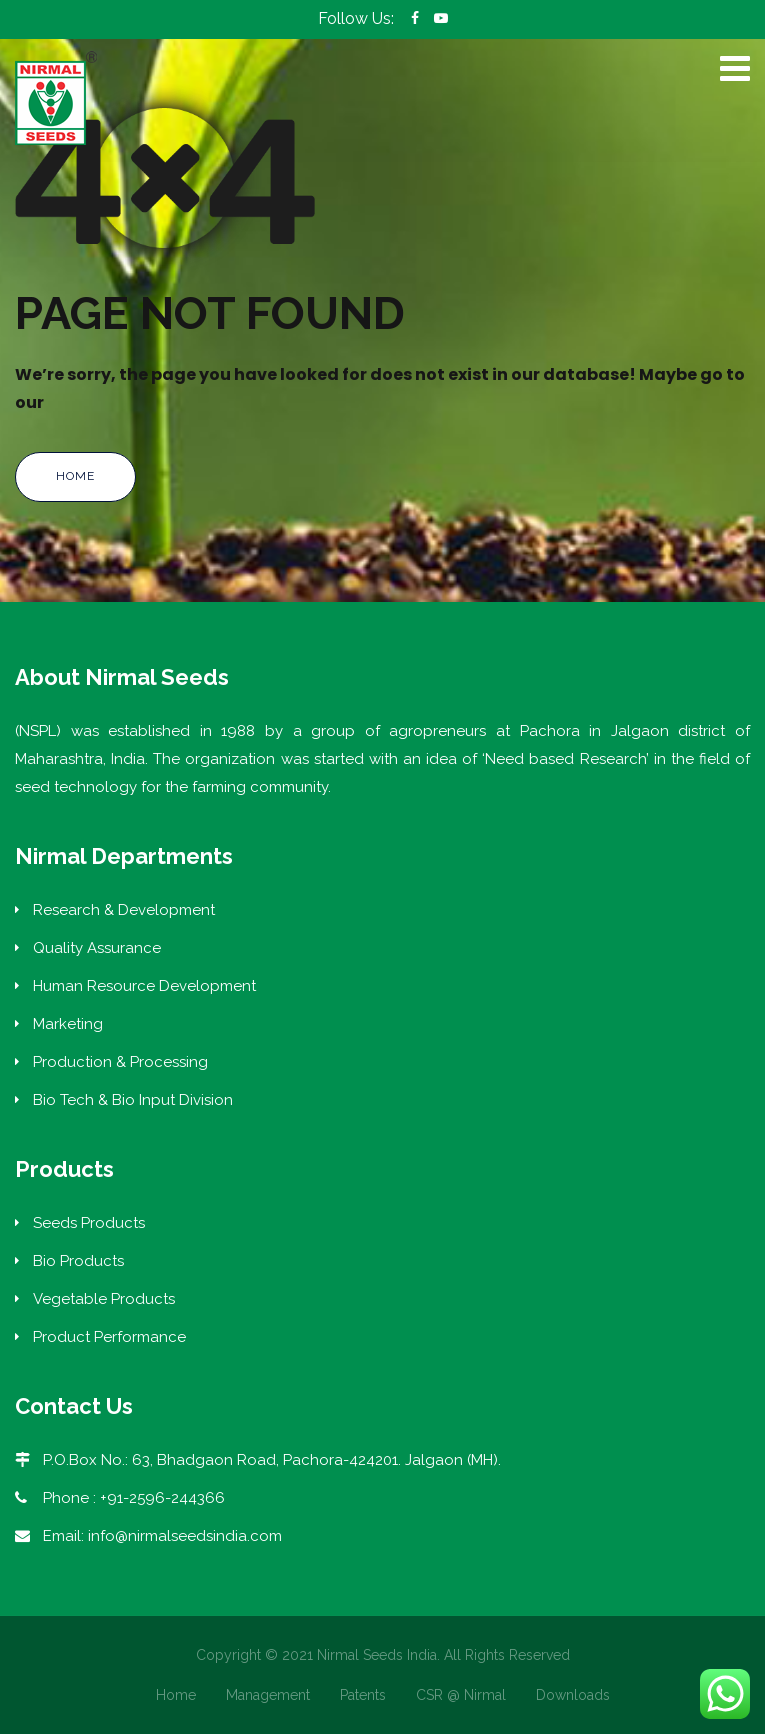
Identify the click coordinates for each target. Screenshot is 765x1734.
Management (268, 1695)
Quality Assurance (97, 948)
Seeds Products (89, 1223)
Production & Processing (120, 1062)
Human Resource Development (144, 986)
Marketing (68, 1024)
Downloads (573, 1695)
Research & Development (124, 910)
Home (75, 476)
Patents (363, 1695)
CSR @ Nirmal (461, 1695)
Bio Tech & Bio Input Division (133, 1100)
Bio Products (78, 1261)
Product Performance (109, 1337)
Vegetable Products (104, 1299)
